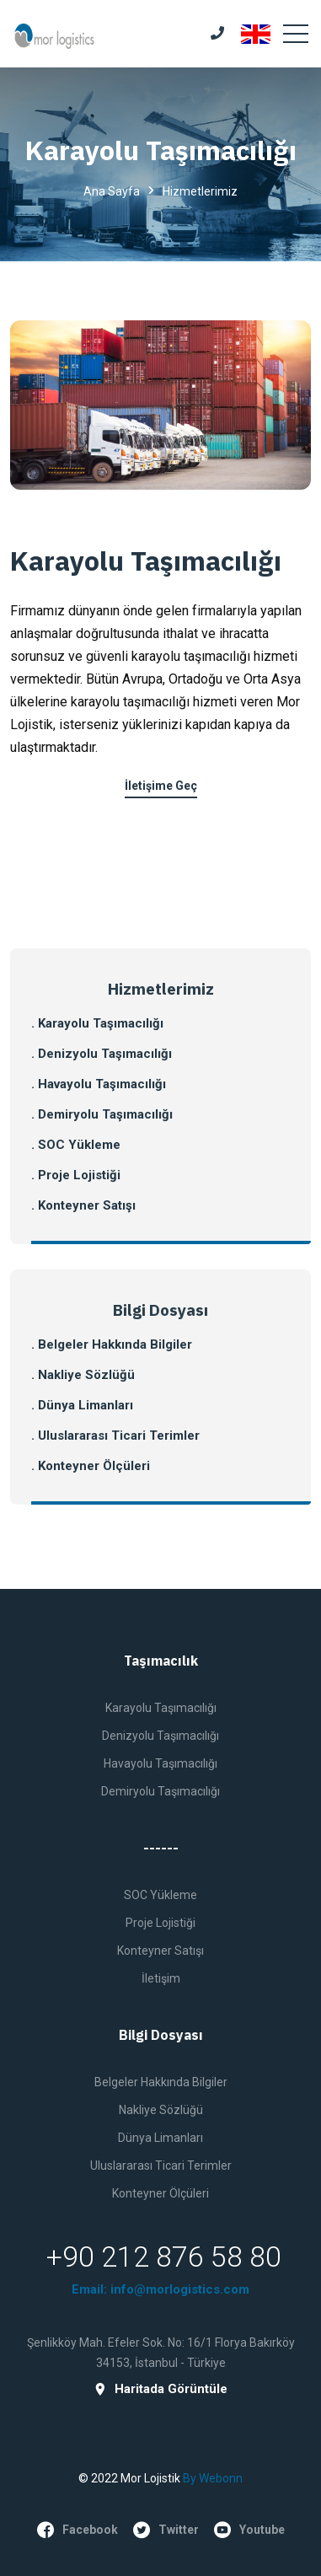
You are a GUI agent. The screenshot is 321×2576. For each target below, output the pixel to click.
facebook (77, 2529)
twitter (166, 2529)
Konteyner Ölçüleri (160, 2193)
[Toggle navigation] (295, 33)
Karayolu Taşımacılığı (145, 560)
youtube (249, 2529)
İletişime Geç (161, 785)
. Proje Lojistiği (75, 1175)
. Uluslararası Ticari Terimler (115, 1435)
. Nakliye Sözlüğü (83, 1374)
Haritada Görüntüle (160, 2389)
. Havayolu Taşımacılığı (98, 1084)
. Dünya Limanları (82, 1405)
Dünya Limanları (160, 2137)
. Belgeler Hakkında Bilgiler (111, 1344)
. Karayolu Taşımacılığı (97, 1023)
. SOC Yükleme (75, 1144)
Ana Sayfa (111, 191)
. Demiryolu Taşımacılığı (102, 1114)
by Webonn (213, 2478)
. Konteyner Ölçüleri (90, 1465)
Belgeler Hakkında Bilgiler (160, 2082)
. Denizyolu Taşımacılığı (101, 1053)
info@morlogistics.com (179, 2289)
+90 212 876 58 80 (163, 2256)
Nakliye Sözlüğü (161, 2110)
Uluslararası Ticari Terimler (161, 2165)
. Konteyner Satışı (83, 1205)
